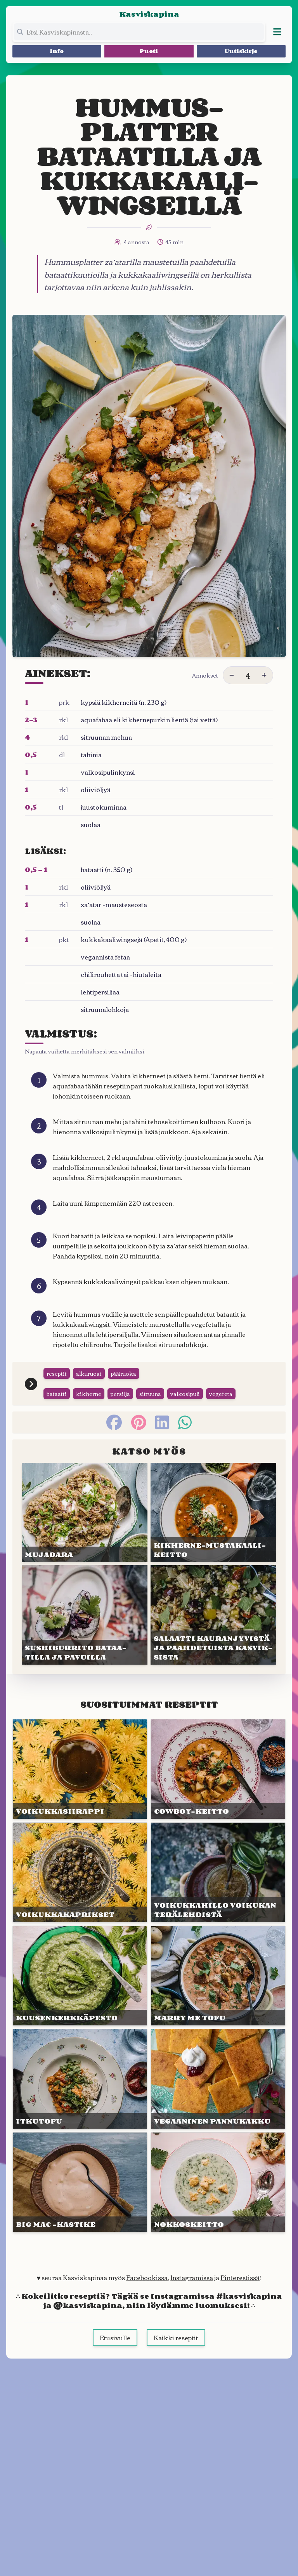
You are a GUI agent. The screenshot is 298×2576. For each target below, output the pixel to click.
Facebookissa (147, 2277)
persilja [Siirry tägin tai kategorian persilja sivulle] (120, 1394)
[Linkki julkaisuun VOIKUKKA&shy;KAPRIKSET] (80, 1872)
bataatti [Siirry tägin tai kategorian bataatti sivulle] (57, 1394)
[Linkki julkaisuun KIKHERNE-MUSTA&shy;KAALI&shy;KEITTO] (213, 1512)
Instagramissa (191, 2277)
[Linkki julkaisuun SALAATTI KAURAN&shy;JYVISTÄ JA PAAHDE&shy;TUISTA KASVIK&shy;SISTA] (213, 1615)
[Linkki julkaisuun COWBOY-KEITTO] (218, 1769)
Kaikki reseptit (176, 2337)
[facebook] (114, 1422)
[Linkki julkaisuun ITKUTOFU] (80, 2079)
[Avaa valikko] (277, 31)
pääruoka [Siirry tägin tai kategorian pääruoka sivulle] (123, 1373)
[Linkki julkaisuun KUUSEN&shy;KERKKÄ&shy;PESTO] (80, 1975)
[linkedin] (162, 1422)
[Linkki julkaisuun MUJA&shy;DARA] (84, 1512)
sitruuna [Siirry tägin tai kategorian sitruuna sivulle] (150, 1394)
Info (57, 51)
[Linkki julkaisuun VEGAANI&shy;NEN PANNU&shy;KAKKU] (218, 2079)
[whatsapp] (185, 1422)
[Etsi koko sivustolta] (139, 31)
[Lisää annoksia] (264, 675)
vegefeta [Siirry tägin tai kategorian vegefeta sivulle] (220, 1394)
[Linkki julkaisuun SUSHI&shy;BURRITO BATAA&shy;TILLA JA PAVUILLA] (84, 1615)
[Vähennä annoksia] (232, 675)
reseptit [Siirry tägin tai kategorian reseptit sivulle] (57, 1373)
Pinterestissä (240, 2277)
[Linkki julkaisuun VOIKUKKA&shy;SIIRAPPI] (80, 1769)
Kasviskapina (149, 14)
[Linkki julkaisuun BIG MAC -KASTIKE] (80, 2182)
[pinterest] (138, 1422)
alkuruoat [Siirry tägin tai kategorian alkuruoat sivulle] (89, 1373)
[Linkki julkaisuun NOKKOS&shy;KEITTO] (218, 2182)
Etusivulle (115, 2337)
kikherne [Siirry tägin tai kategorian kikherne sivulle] (88, 1394)
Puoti (149, 51)
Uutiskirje (241, 51)
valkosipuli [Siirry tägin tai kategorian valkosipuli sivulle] (185, 1394)
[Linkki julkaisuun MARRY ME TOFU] (218, 1975)
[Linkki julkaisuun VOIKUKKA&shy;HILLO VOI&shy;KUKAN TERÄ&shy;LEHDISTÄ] (218, 1872)
